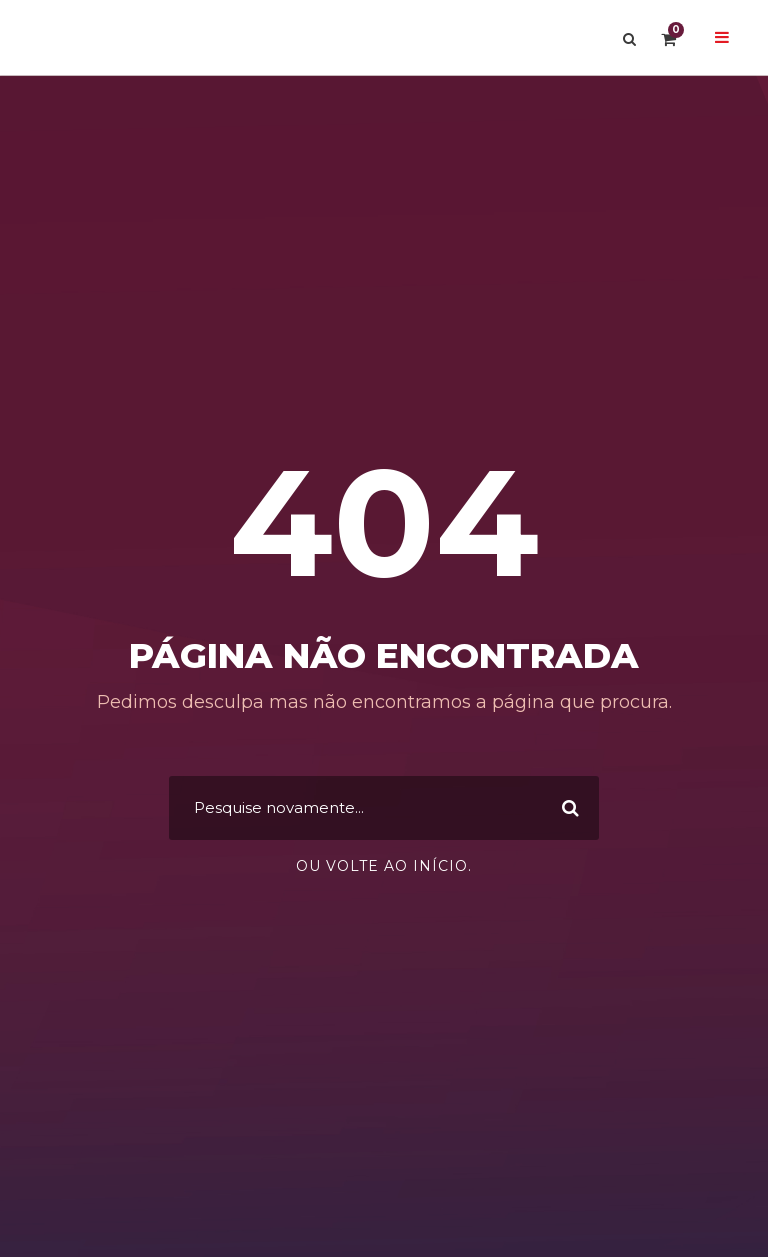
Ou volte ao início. (384, 866)
